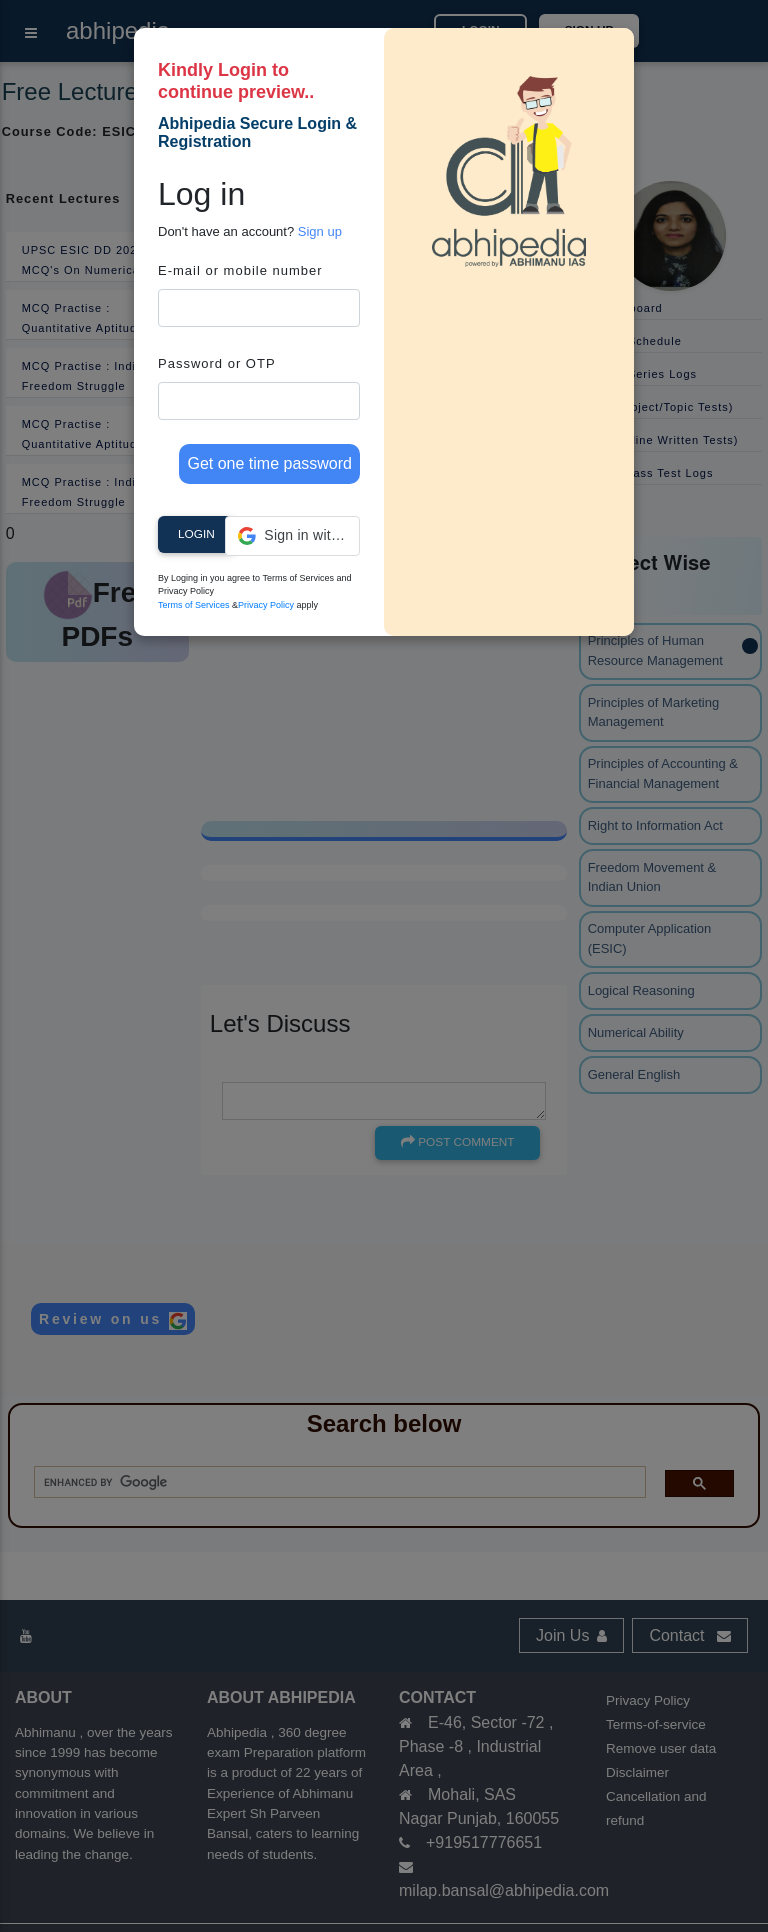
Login (196, 534)
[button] (292, 536)
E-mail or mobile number (240, 270)
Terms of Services (194, 605)
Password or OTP (217, 363)
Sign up (320, 231)
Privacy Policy (266, 605)
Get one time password (269, 463)
